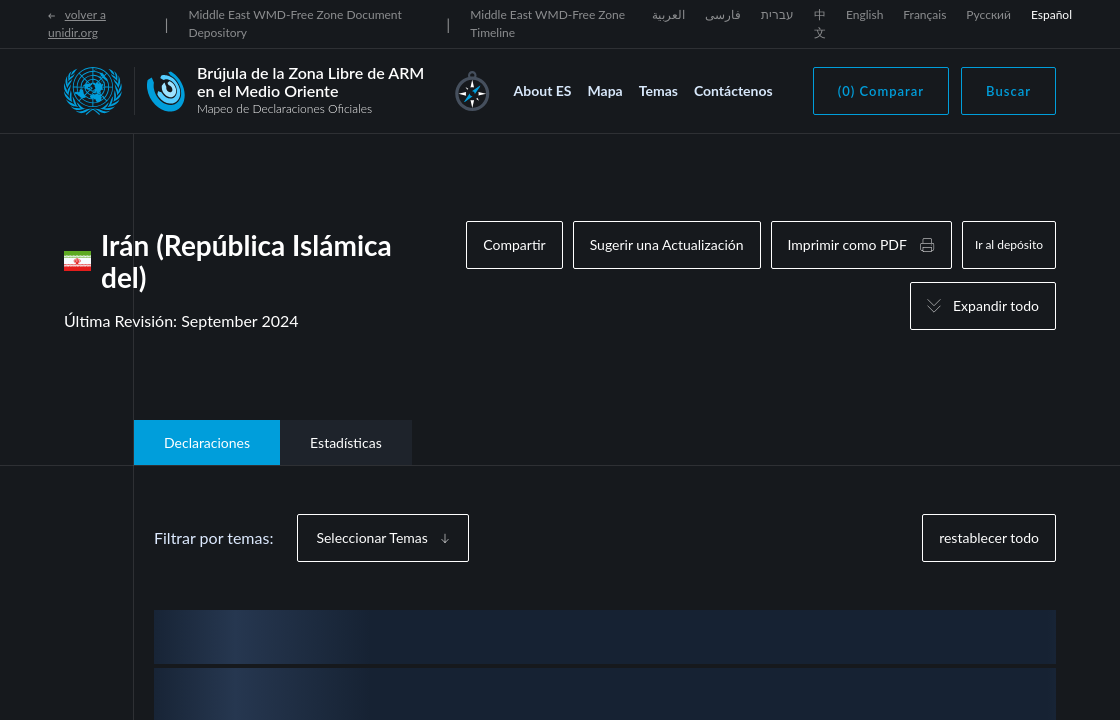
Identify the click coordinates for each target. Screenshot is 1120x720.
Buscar (1008, 91)
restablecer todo (989, 537)
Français (924, 14)
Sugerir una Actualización (667, 244)
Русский (988, 14)
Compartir (514, 244)
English (864, 14)
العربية (668, 14)
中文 (820, 23)
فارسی (723, 14)
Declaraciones (207, 442)
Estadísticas (346, 442)
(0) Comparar (881, 91)
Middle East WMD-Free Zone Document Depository (294, 23)
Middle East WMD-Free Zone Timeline (547, 23)
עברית (777, 14)
